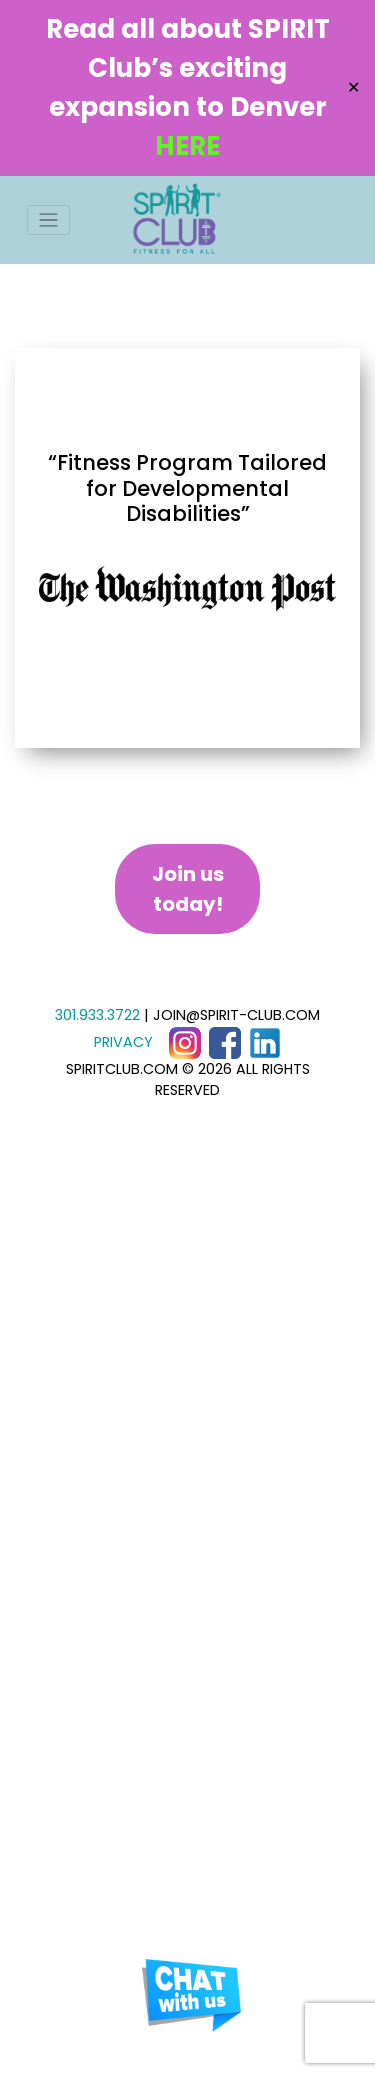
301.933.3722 (97, 1015)
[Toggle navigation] (48, 220)
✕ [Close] (353, 87)
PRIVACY (123, 1042)
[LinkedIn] (265, 1042)
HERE (187, 146)
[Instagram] (185, 1042)
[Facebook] (225, 1042)
